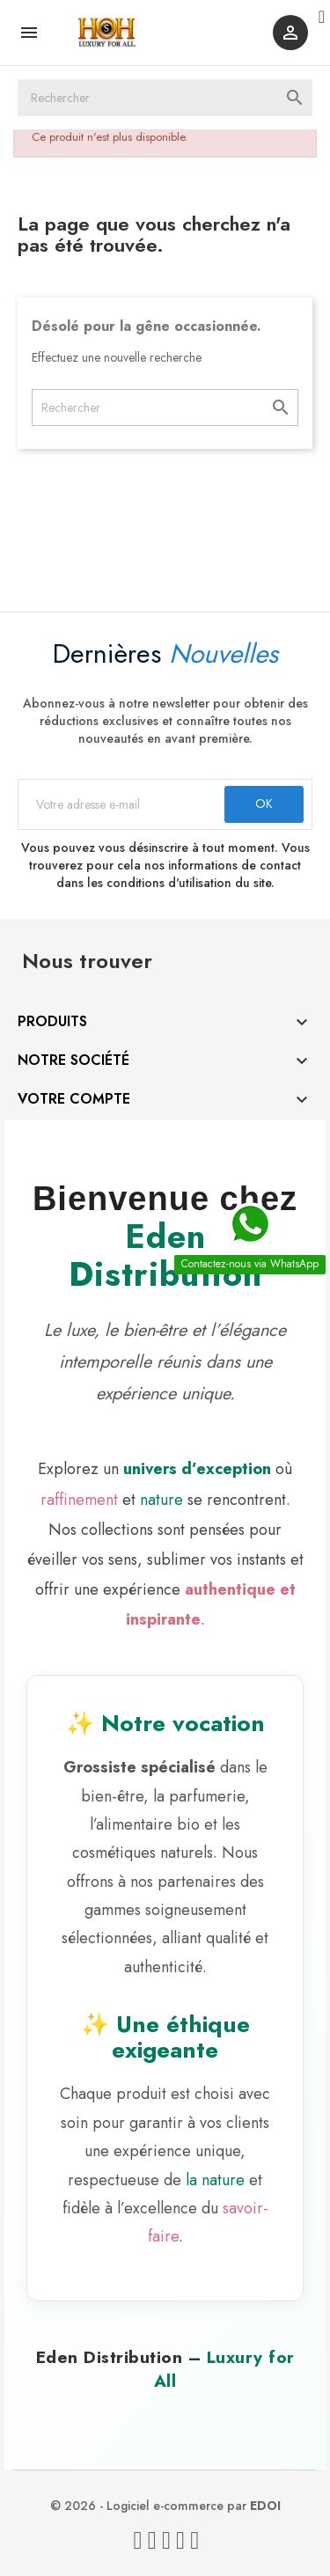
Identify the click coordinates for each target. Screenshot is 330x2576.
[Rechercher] (165, 97)
